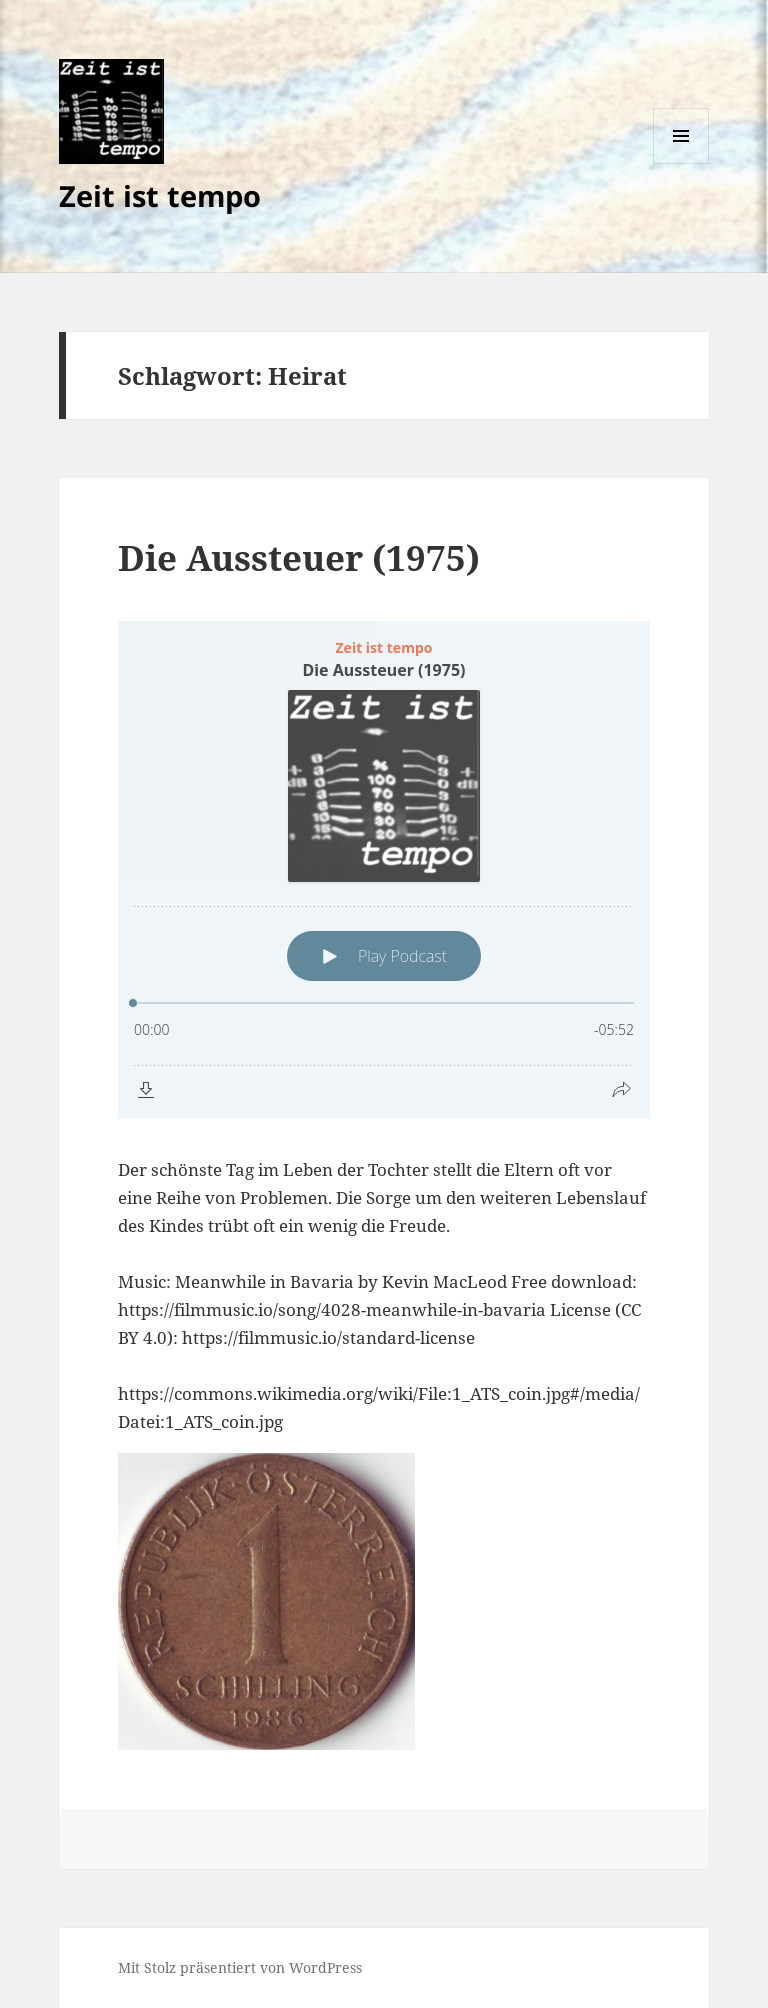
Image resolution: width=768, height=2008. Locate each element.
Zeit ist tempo (160, 195)
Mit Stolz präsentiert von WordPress (240, 1967)
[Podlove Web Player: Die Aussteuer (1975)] (384, 869)
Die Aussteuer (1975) (299, 557)
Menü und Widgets (681, 163)
